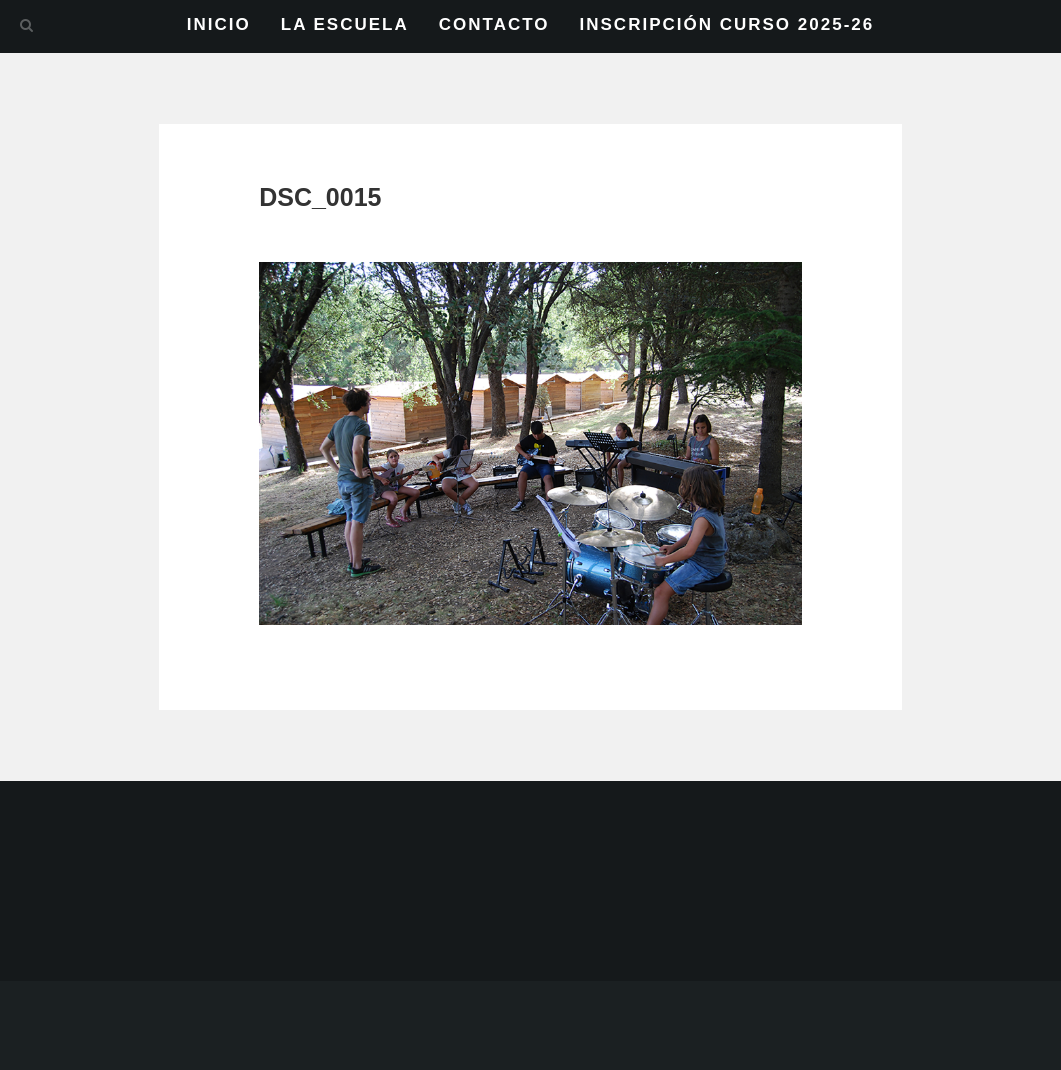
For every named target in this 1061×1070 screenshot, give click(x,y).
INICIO (219, 24)
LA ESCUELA (345, 24)
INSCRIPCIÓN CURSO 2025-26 (727, 24)
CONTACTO (494, 24)
